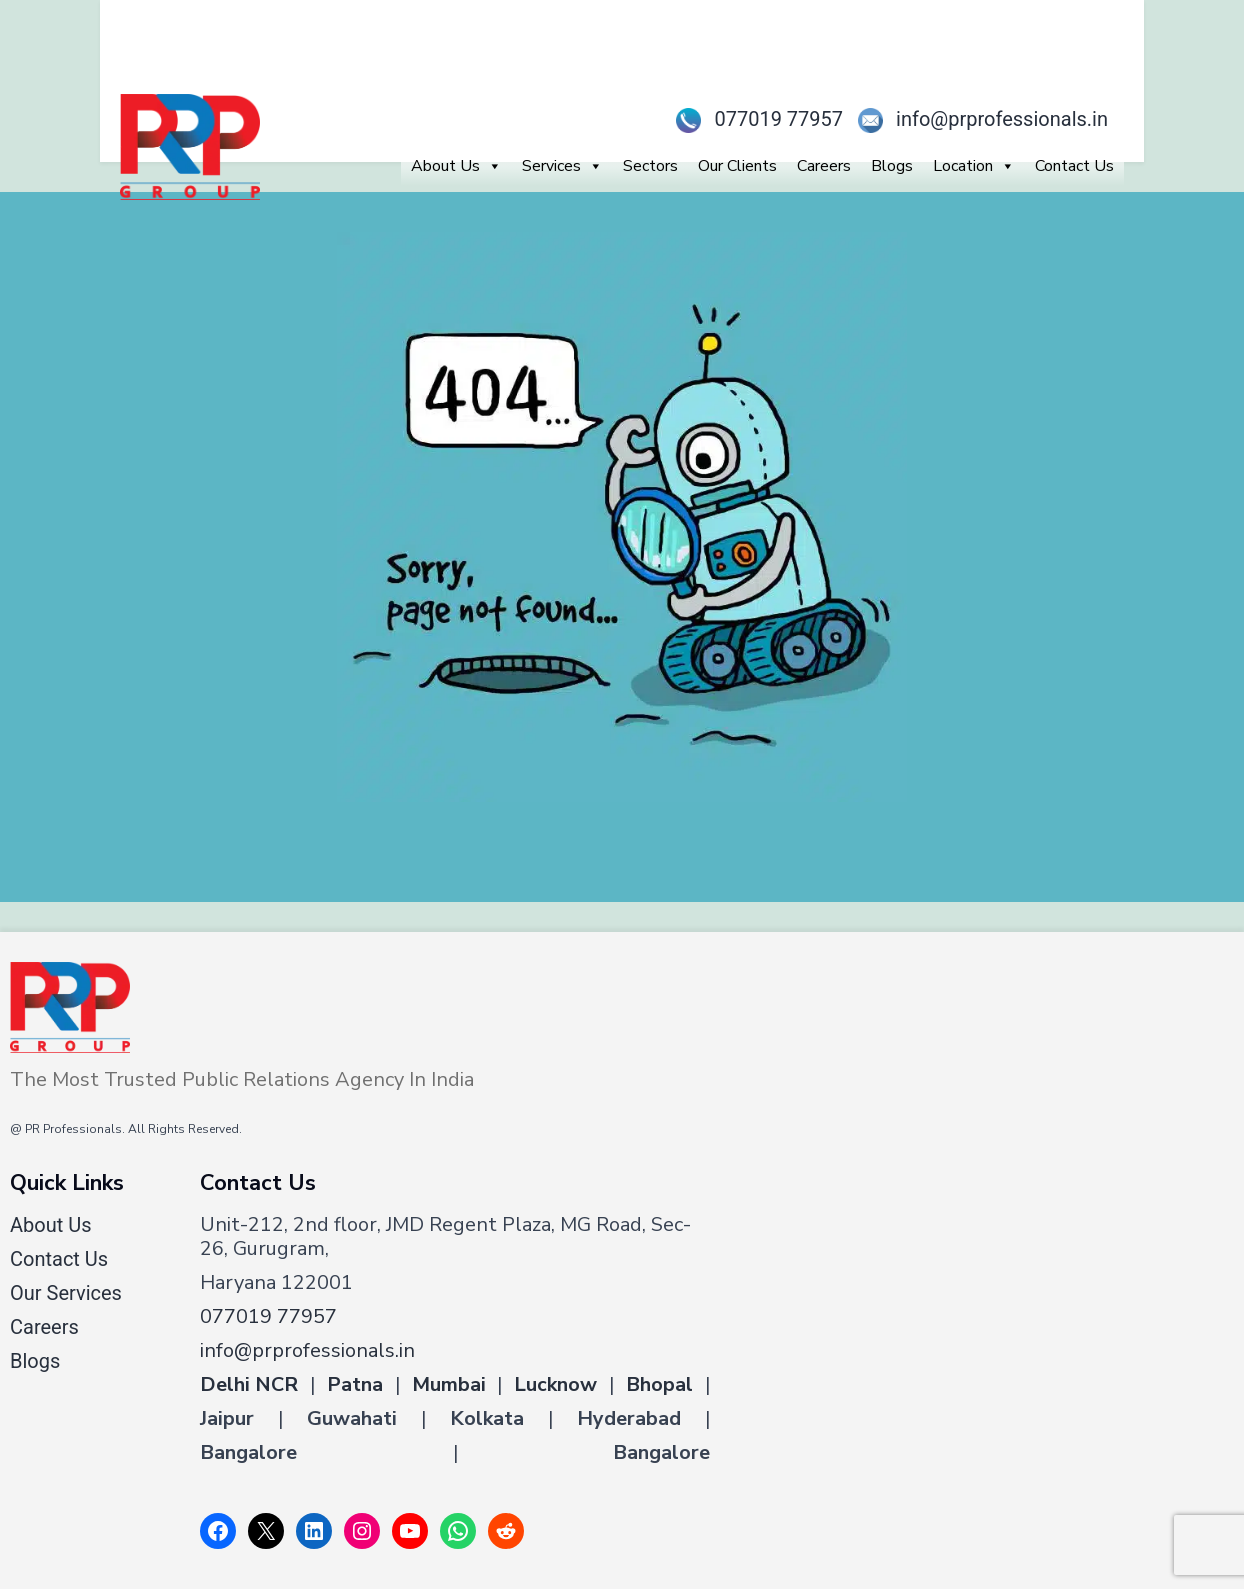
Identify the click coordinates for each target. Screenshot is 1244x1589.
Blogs (892, 166)
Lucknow (555, 1385)
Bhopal (659, 1385)
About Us (456, 166)
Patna (355, 1385)
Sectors (650, 166)
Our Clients (737, 166)
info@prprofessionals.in (975, 119)
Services (562, 166)
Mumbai (449, 1385)
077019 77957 (752, 119)
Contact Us (1074, 166)
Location (974, 166)
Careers (824, 166)
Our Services (66, 1293)
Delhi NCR (249, 1385)
